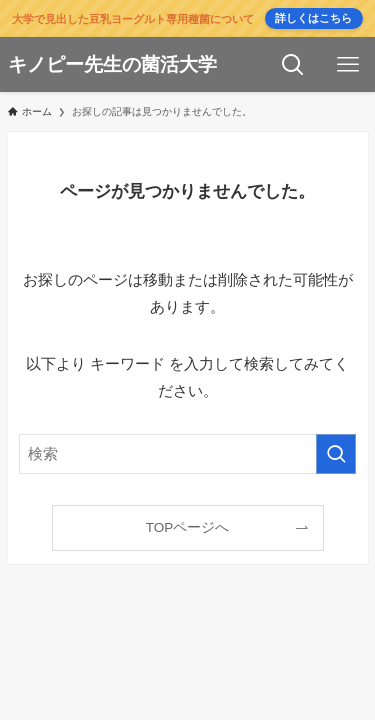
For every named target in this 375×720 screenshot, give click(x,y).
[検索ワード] (188, 454)
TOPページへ (188, 527)
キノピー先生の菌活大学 (112, 65)
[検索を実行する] (336, 454)
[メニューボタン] (347, 64)
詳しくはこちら (313, 18)
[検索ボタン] (292, 64)
